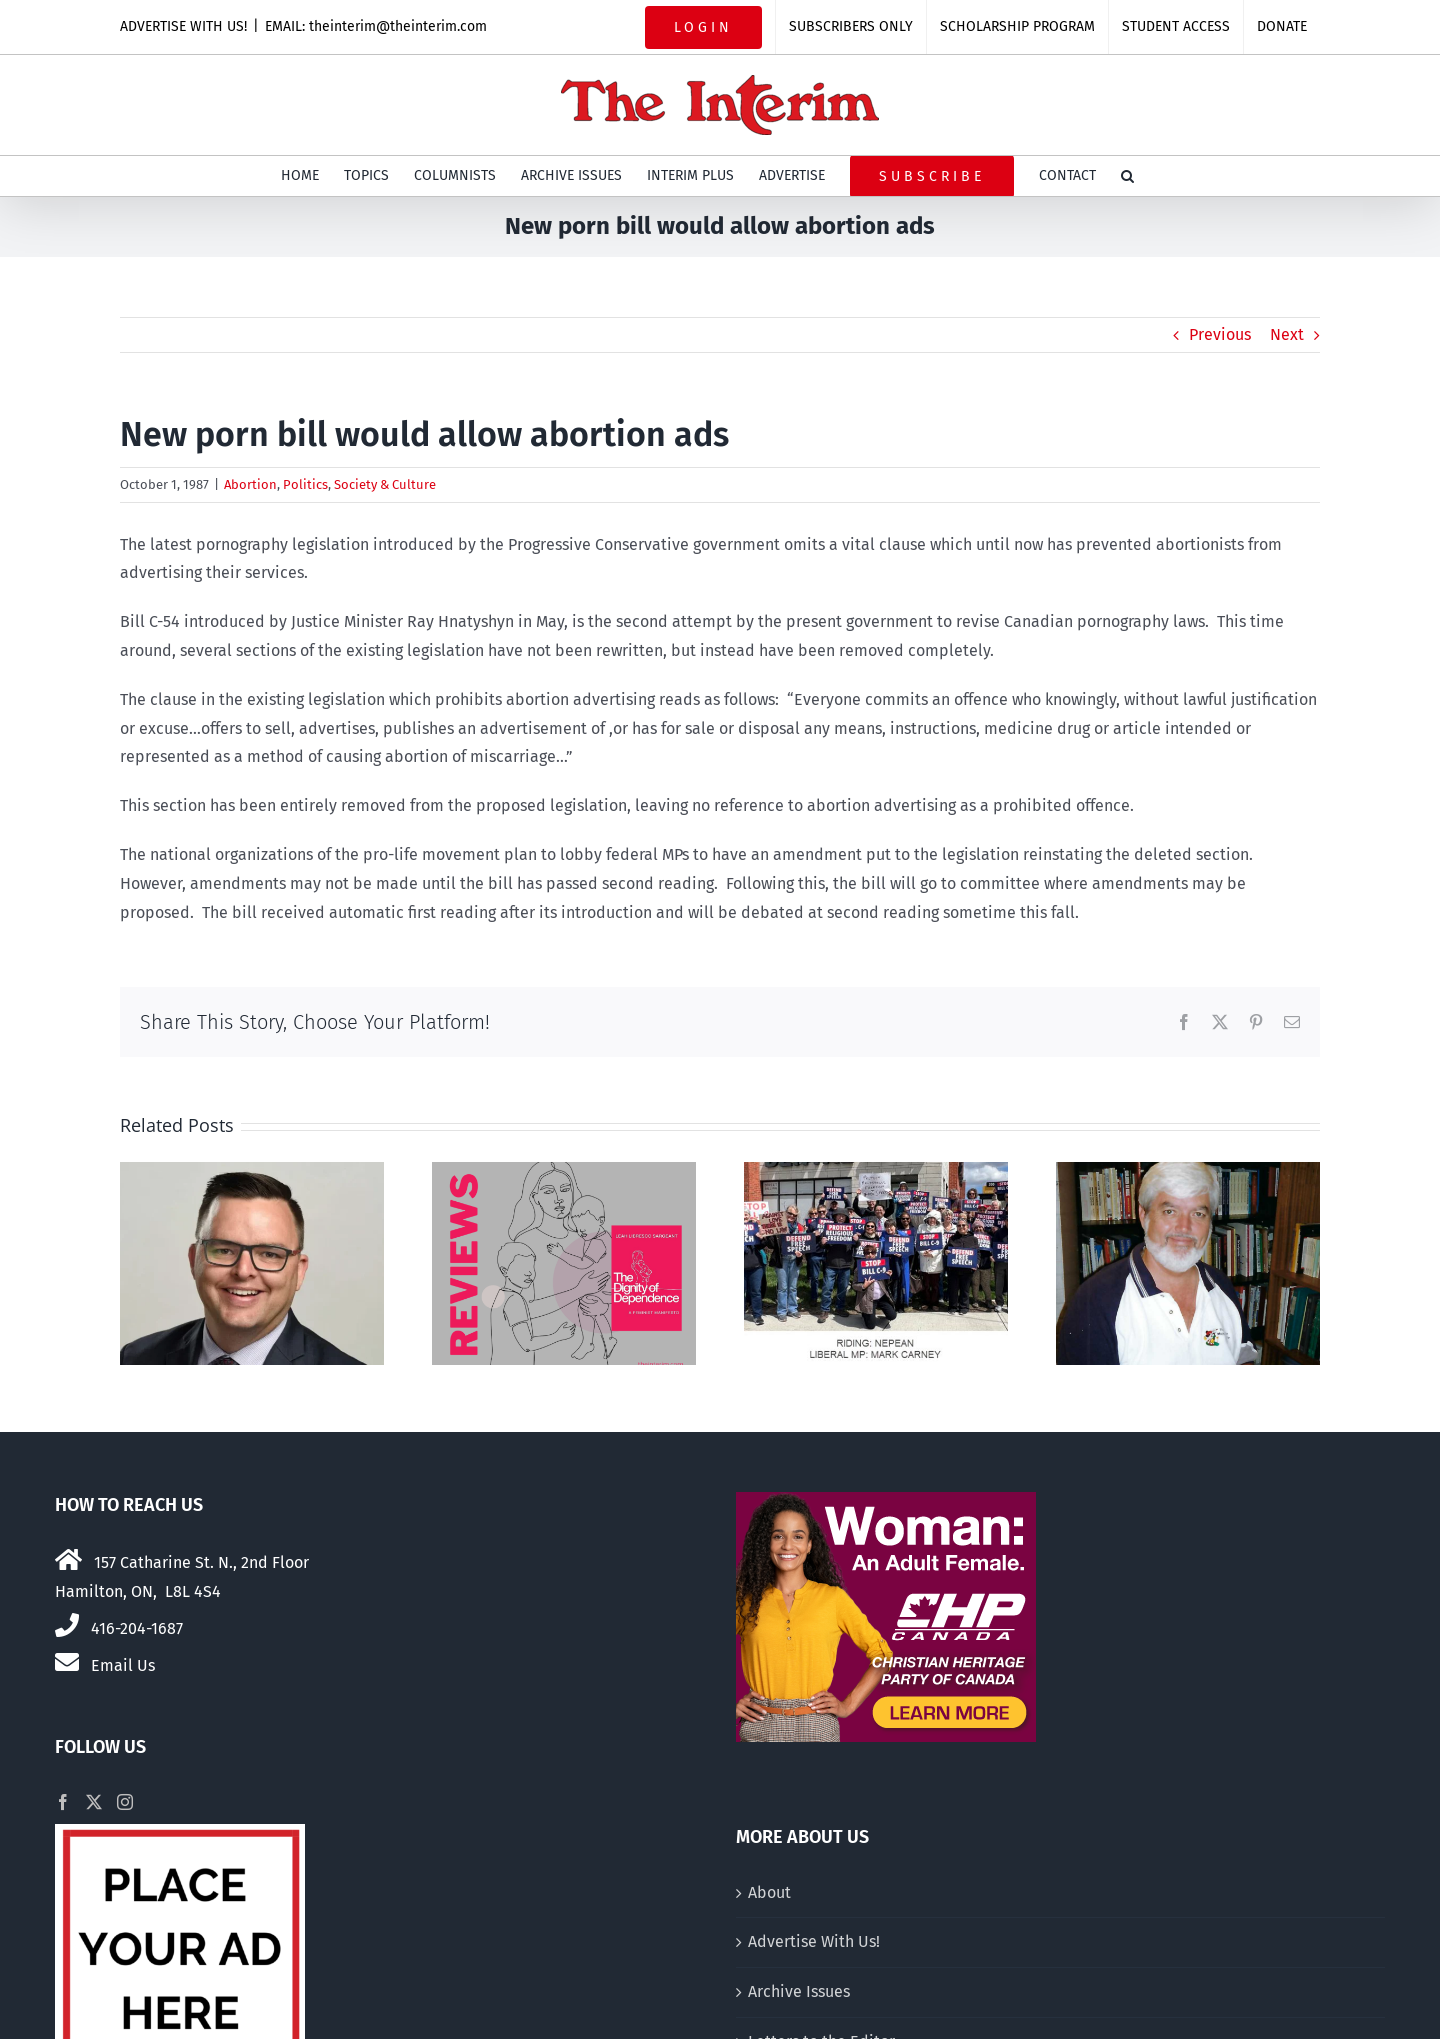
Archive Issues (799, 1991)
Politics (305, 484)
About (769, 1892)
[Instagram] (125, 1802)
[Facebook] (63, 1802)
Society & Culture (385, 484)
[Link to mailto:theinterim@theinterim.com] (67, 1662)
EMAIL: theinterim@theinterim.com (376, 26)
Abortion (250, 484)
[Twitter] (94, 1802)
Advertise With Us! (814, 1941)
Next (1287, 334)
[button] (1127, 176)
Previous (1220, 334)
